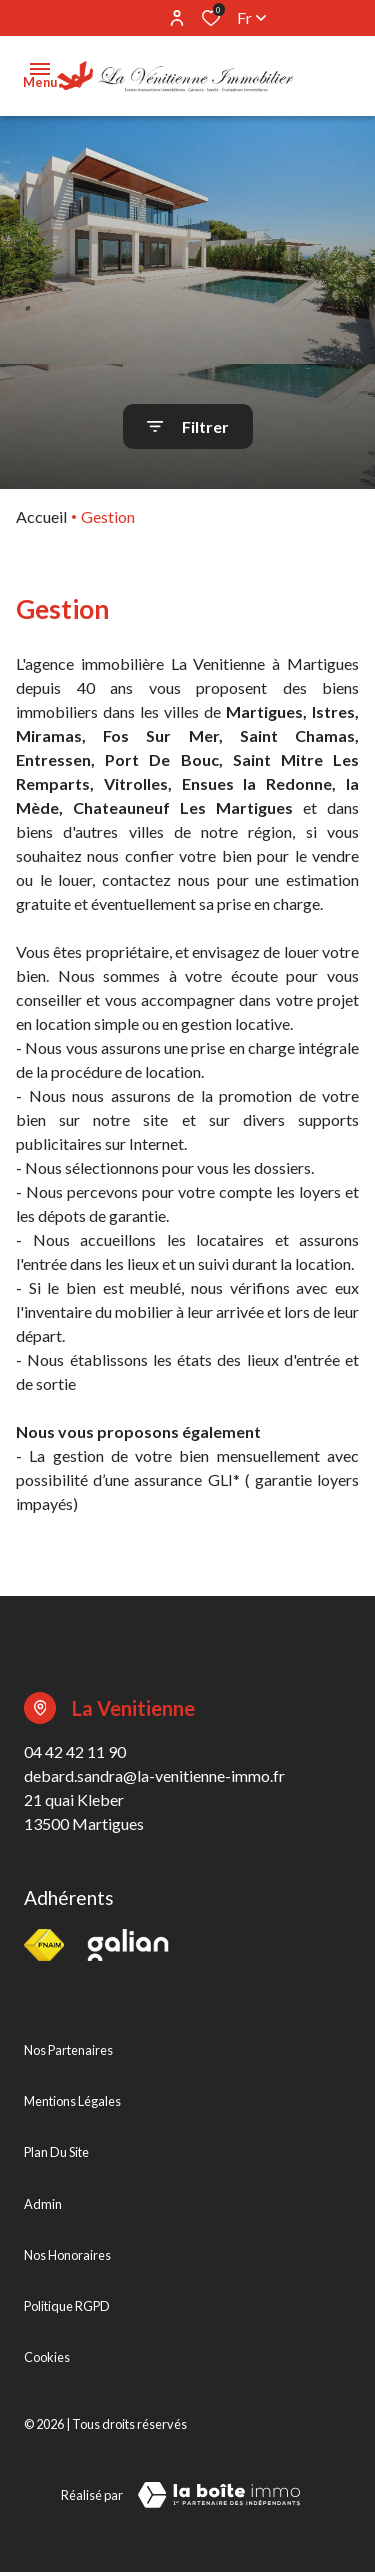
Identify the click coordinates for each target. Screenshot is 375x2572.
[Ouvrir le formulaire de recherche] (188, 426)
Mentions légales (72, 2101)
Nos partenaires (68, 2050)
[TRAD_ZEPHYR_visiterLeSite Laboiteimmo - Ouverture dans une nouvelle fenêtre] (219, 2495)
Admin (43, 2204)
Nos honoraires (67, 2255)
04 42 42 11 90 (75, 1751)
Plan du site (56, 2152)
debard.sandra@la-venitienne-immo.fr (154, 1775)
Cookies (47, 2357)
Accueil (41, 516)
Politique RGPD (67, 2306)
